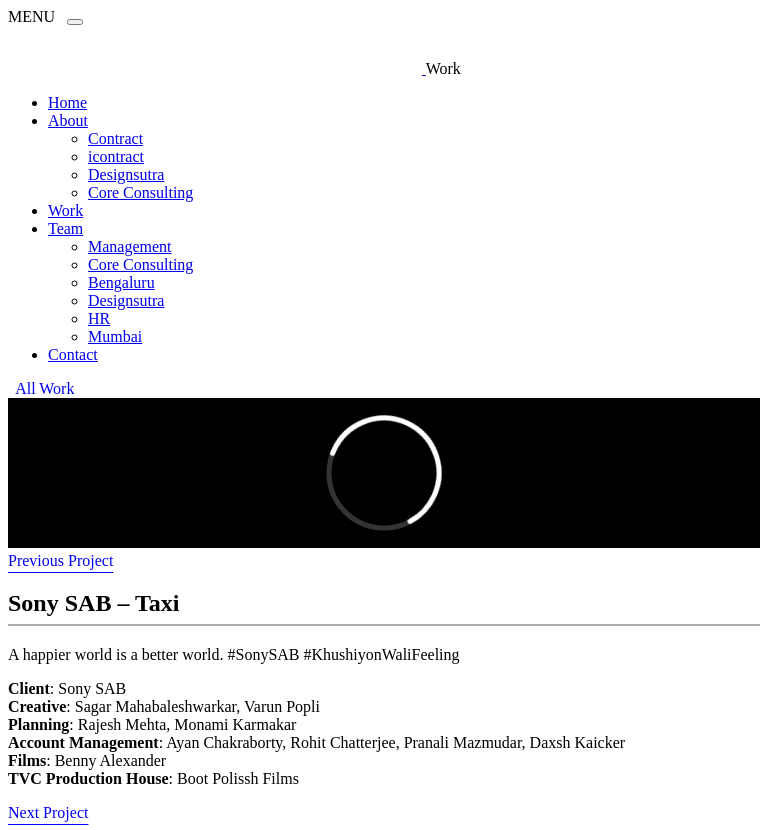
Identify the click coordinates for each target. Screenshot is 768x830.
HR (99, 318)
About (68, 120)
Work (65, 210)
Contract (115, 138)
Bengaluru (121, 282)
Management (130, 246)
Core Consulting (140, 192)
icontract (116, 156)
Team (65, 228)
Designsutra (126, 174)
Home (67, 102)
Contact (73, 354)
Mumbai (115, 336)
